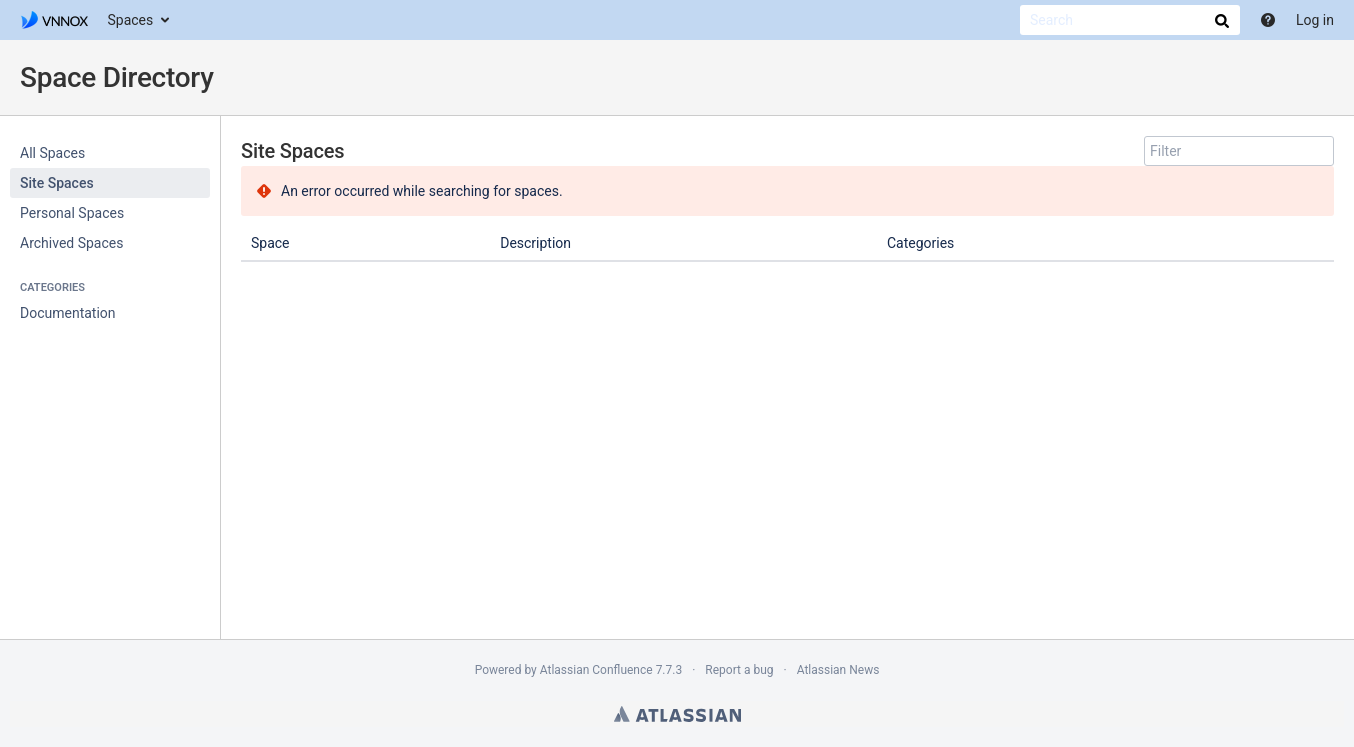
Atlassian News (838, 670)
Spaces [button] (131, 20)
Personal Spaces (72, 213)
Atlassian (677, 714)
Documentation (68, 313)
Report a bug (739, 670)
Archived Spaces (71, 243)
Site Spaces (57, 183)
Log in (1315, 20)
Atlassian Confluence (596, 670)
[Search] (1130, 20)
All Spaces (52, 153)
